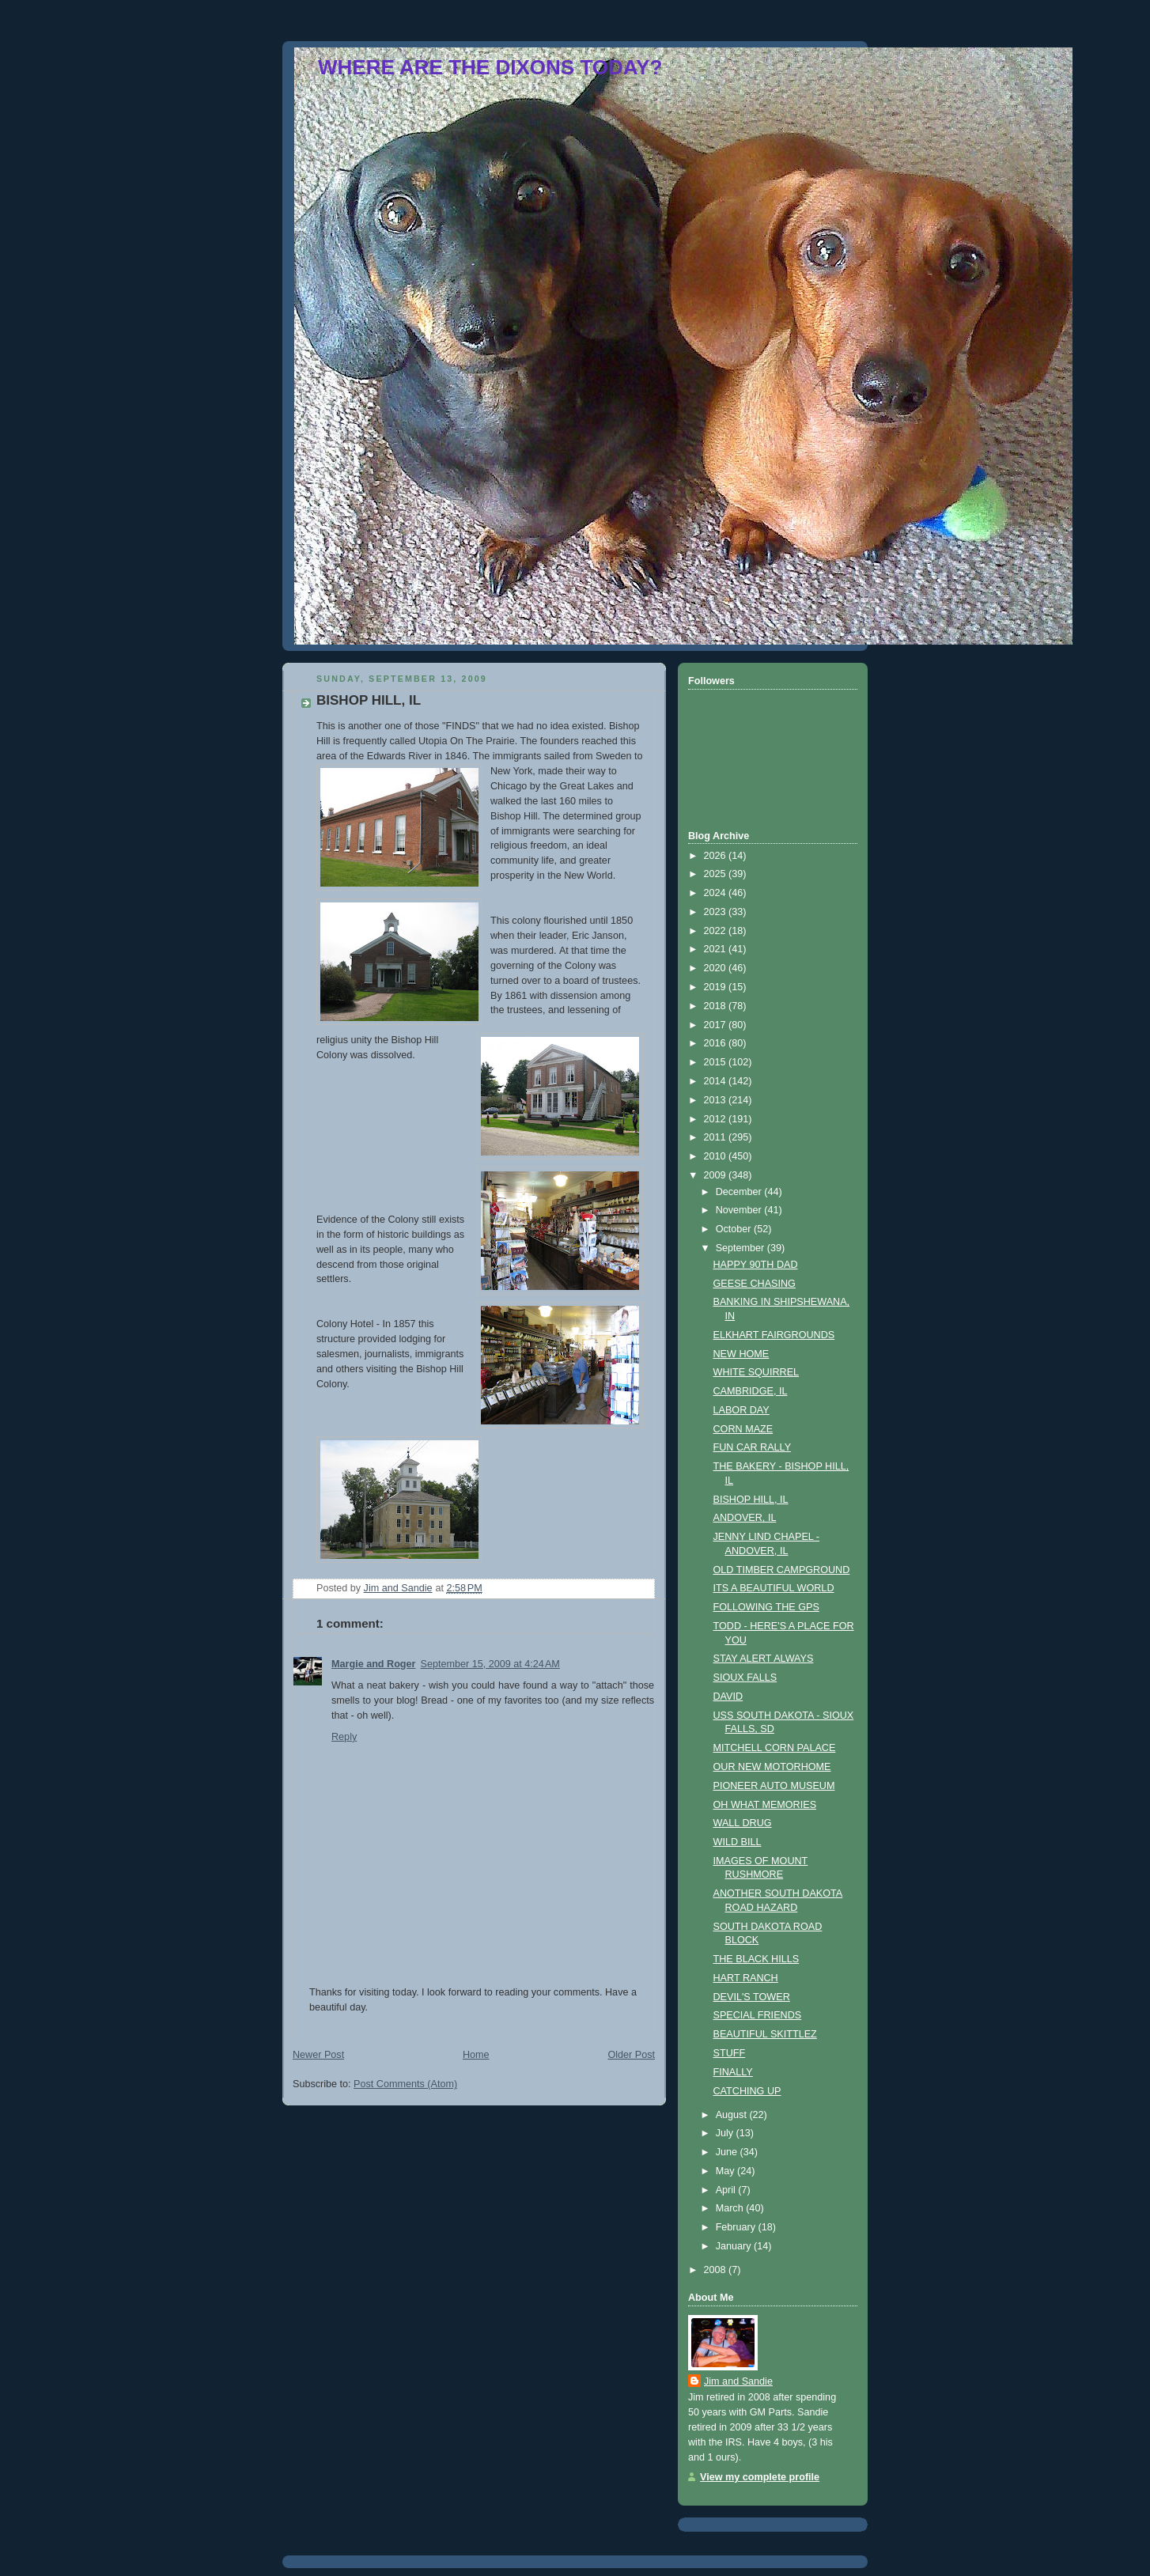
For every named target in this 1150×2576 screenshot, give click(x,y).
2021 (716, 949)
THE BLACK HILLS (756, 1959)
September (741, 1248)
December (740, 1191)
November (740, 1210)
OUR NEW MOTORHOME (772, 1766)
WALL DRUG (742, 1823)
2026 (716, 855)
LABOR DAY (741, 1410)
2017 (716, 1025)
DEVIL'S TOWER (751, 1997)
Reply (344, 1736)
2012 (716, 1119)
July (726, 2133)
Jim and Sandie (738, 2381)
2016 (716, 1043)
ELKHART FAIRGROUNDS (774, 1335)
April (727, 2190)
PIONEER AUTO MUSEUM (774, 1785)
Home (476, 2054)
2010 (716, 1156)
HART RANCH (745, 1978)
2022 (716, 930)
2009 (716, 1175)
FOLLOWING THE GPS (766, 1607)
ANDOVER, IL (745, 1517)
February (737, 2227)
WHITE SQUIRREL (756, 1372)
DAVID (728, 1696)
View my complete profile (759, 2477)
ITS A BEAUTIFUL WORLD (773, 1588)
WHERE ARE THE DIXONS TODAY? (490, 67)
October (735, 1229)
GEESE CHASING (754, 1283)
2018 (716, 1006)
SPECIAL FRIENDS (757, 2015)
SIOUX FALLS (745, 1677)
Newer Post (318, 2054)
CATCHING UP (747, 2091)
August (733, 2114)
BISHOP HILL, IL (751, 1499)
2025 (716, 873)
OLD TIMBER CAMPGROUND (781, 1569)
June (728, 2152)
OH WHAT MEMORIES (765, 1804)
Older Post (631, 2054)
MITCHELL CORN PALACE (774, 1747)
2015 (716, 1062)
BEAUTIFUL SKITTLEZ (765, 2034)
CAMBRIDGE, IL (750, 1391)
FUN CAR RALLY (752, 1447)
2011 (716, 1137)
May (726, 2171)
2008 (716, 2269)
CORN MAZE (743, 1429)
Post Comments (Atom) (405, 2084)
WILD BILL (737, 1842)
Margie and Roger (373, 1664)
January (735, 2246)
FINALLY (733, 2072)
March (731, 2208)
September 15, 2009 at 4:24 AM (490, 1664)
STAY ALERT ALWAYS (763, 1658)
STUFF (729, 2053)
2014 (716, 1081)
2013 (716, 1100)
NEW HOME (741, 1354)
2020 (716, 968)
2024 (716, 892)
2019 (716, 987)
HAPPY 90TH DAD (755, 1264)
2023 (716, 911)
